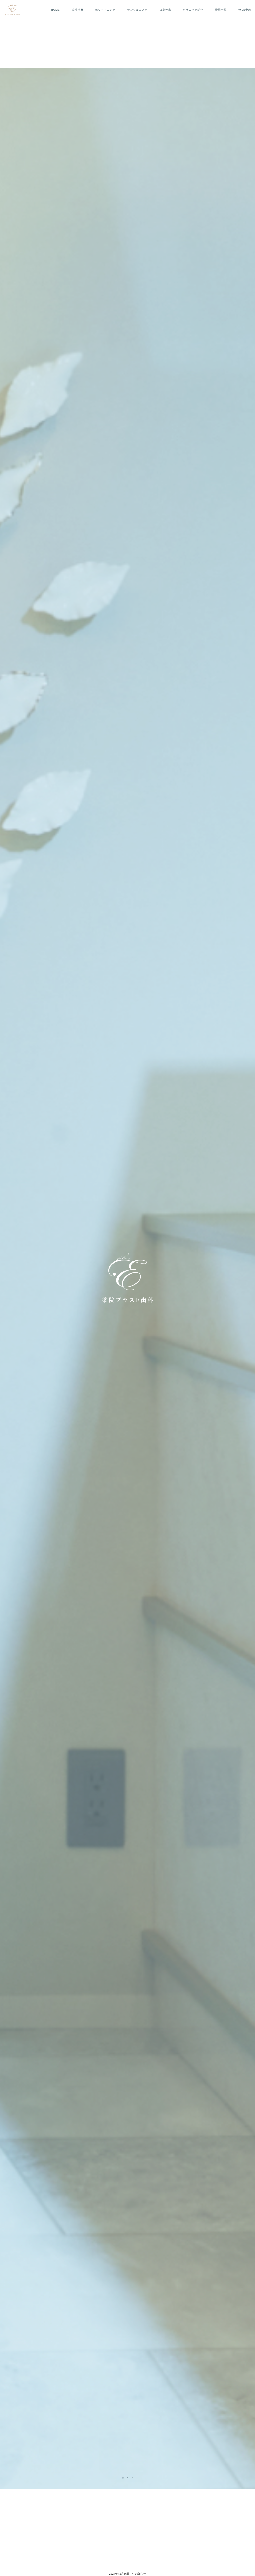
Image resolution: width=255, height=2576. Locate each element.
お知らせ (140, 2573)
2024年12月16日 (119, 2573)
